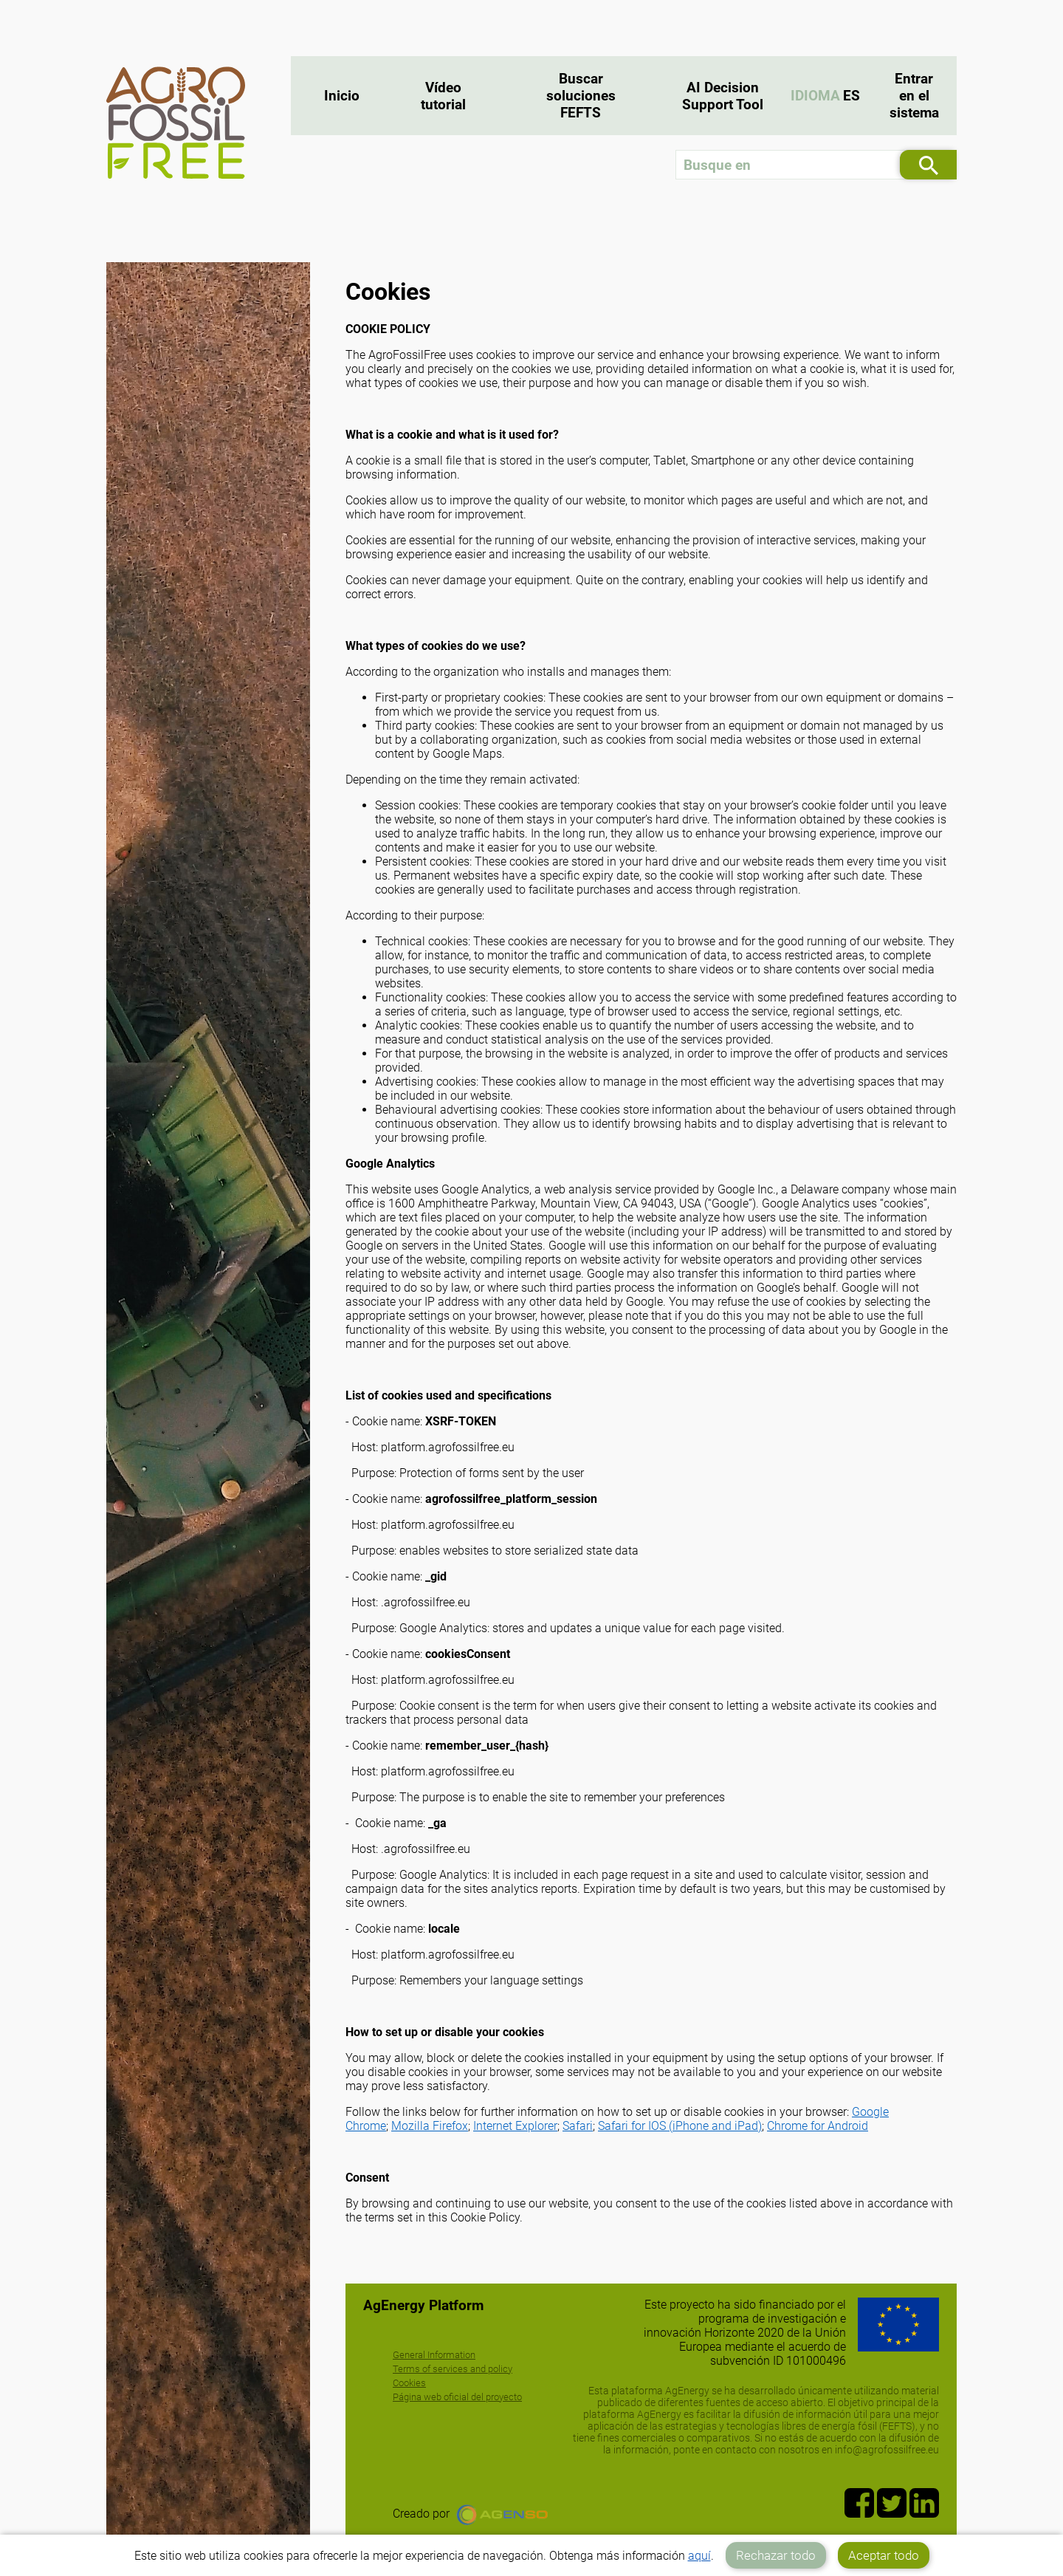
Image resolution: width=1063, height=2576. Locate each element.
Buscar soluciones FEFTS (581, 95)
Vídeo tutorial (443, 96)
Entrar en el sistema (914, 95)
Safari (578, 2126)
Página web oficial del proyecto (457, 2396)
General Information (434, 2354)
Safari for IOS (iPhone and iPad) (680, 2126)
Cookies (409, 2382)
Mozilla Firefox (429, 2126)
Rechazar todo (776, 2555)
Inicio (342, 95)
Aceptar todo (883, 2555)
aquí (699, 2556)
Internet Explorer (515, 2126)
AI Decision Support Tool (722, 96)
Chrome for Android (817, 2126)
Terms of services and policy (452, 2368)
